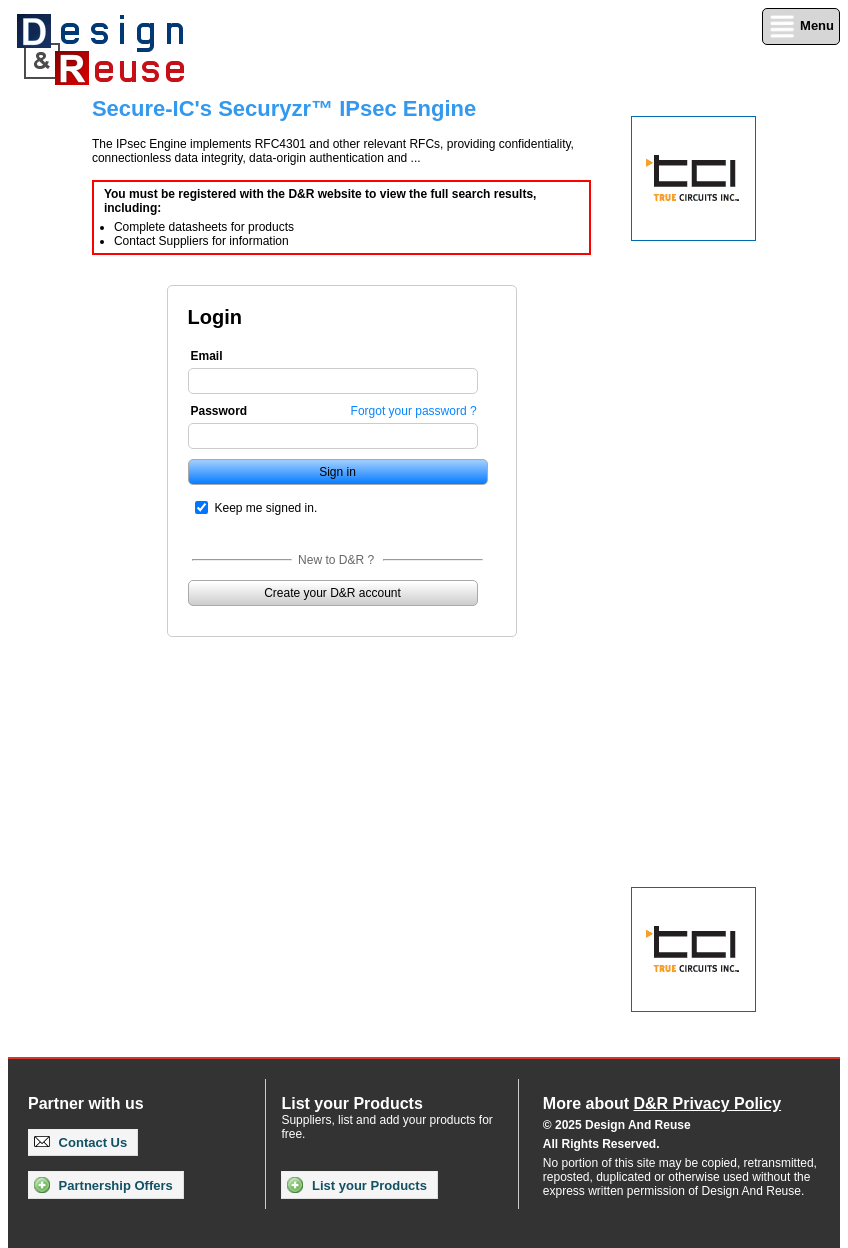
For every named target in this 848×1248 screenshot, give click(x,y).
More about (662, 1103)
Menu (801, 26)
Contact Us (80, 1142)
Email (207, 356)
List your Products (356, 1185)
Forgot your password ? (414, 411)
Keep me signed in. (266, 508)
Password (219, 411)
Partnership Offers (103, 1185)
